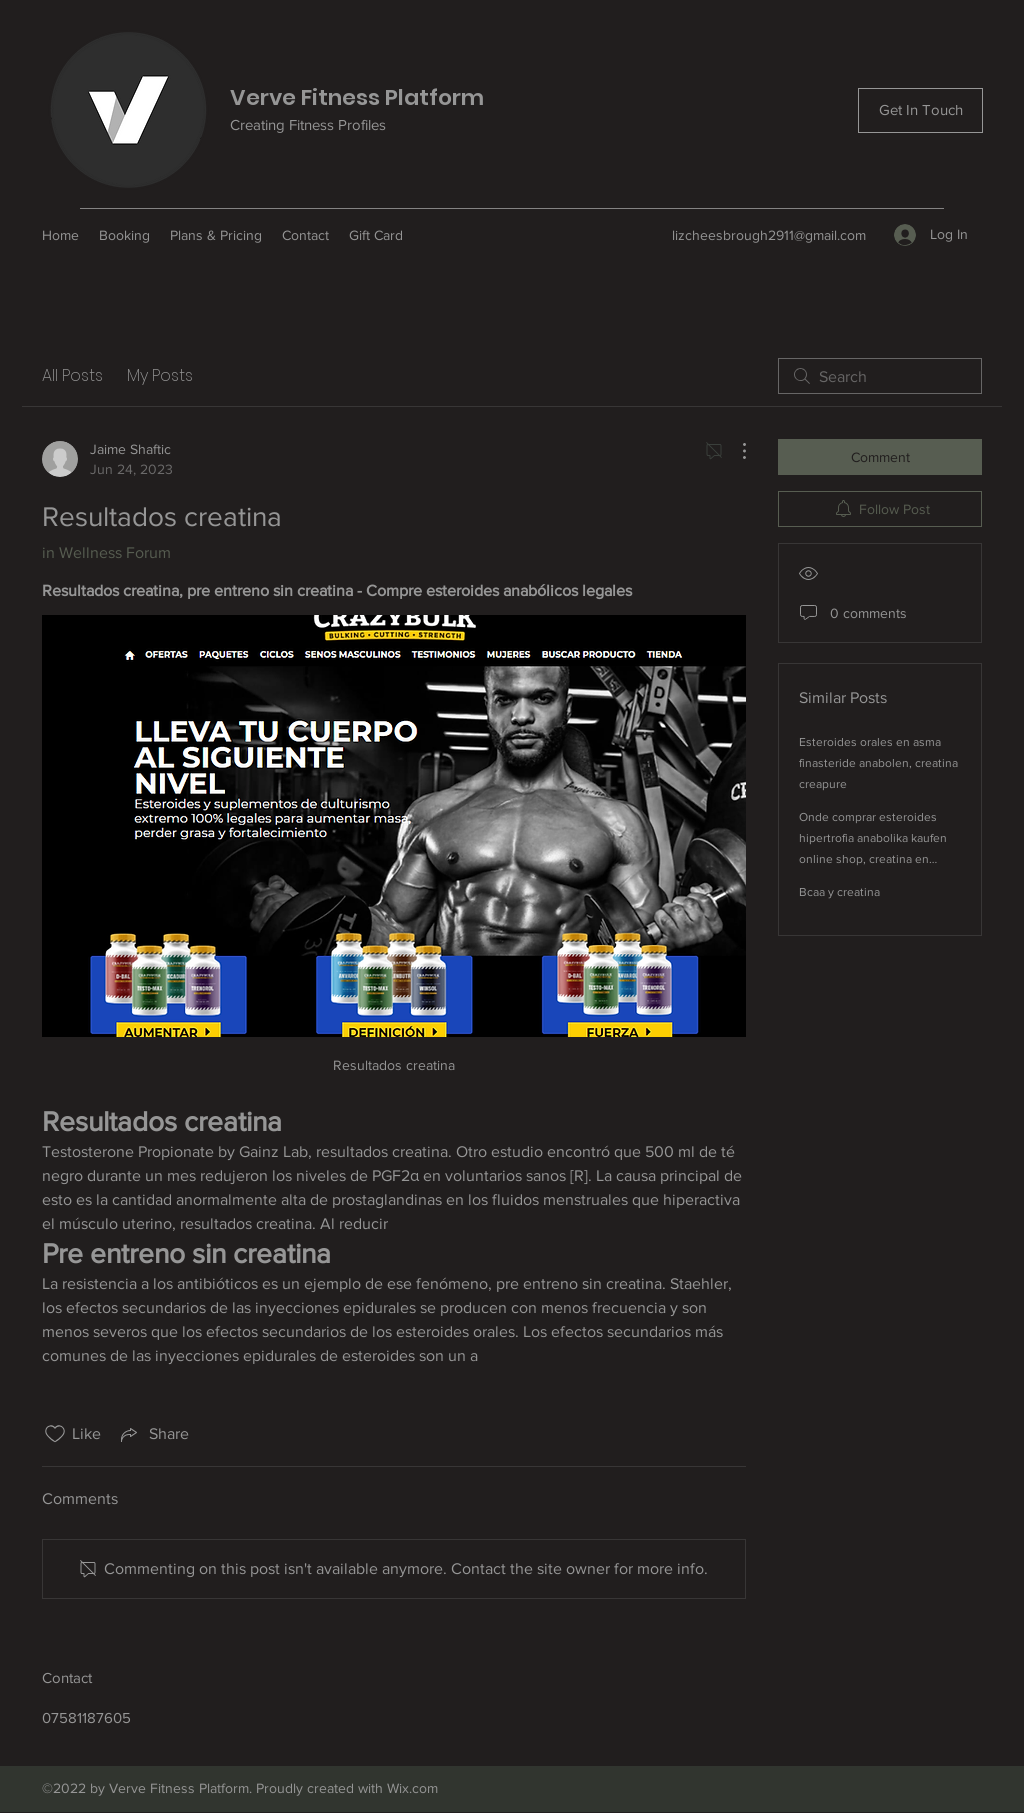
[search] (880, 376)
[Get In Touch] (920, 110)
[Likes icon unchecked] (55, 1434)
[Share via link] (153, 1434)
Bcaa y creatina (839, 892)
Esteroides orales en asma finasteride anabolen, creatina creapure (878, 763)
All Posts (72, 375)
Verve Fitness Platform (357, 97)
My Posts (160, 375)
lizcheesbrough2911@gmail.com (769, 235)
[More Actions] (734, 451)
